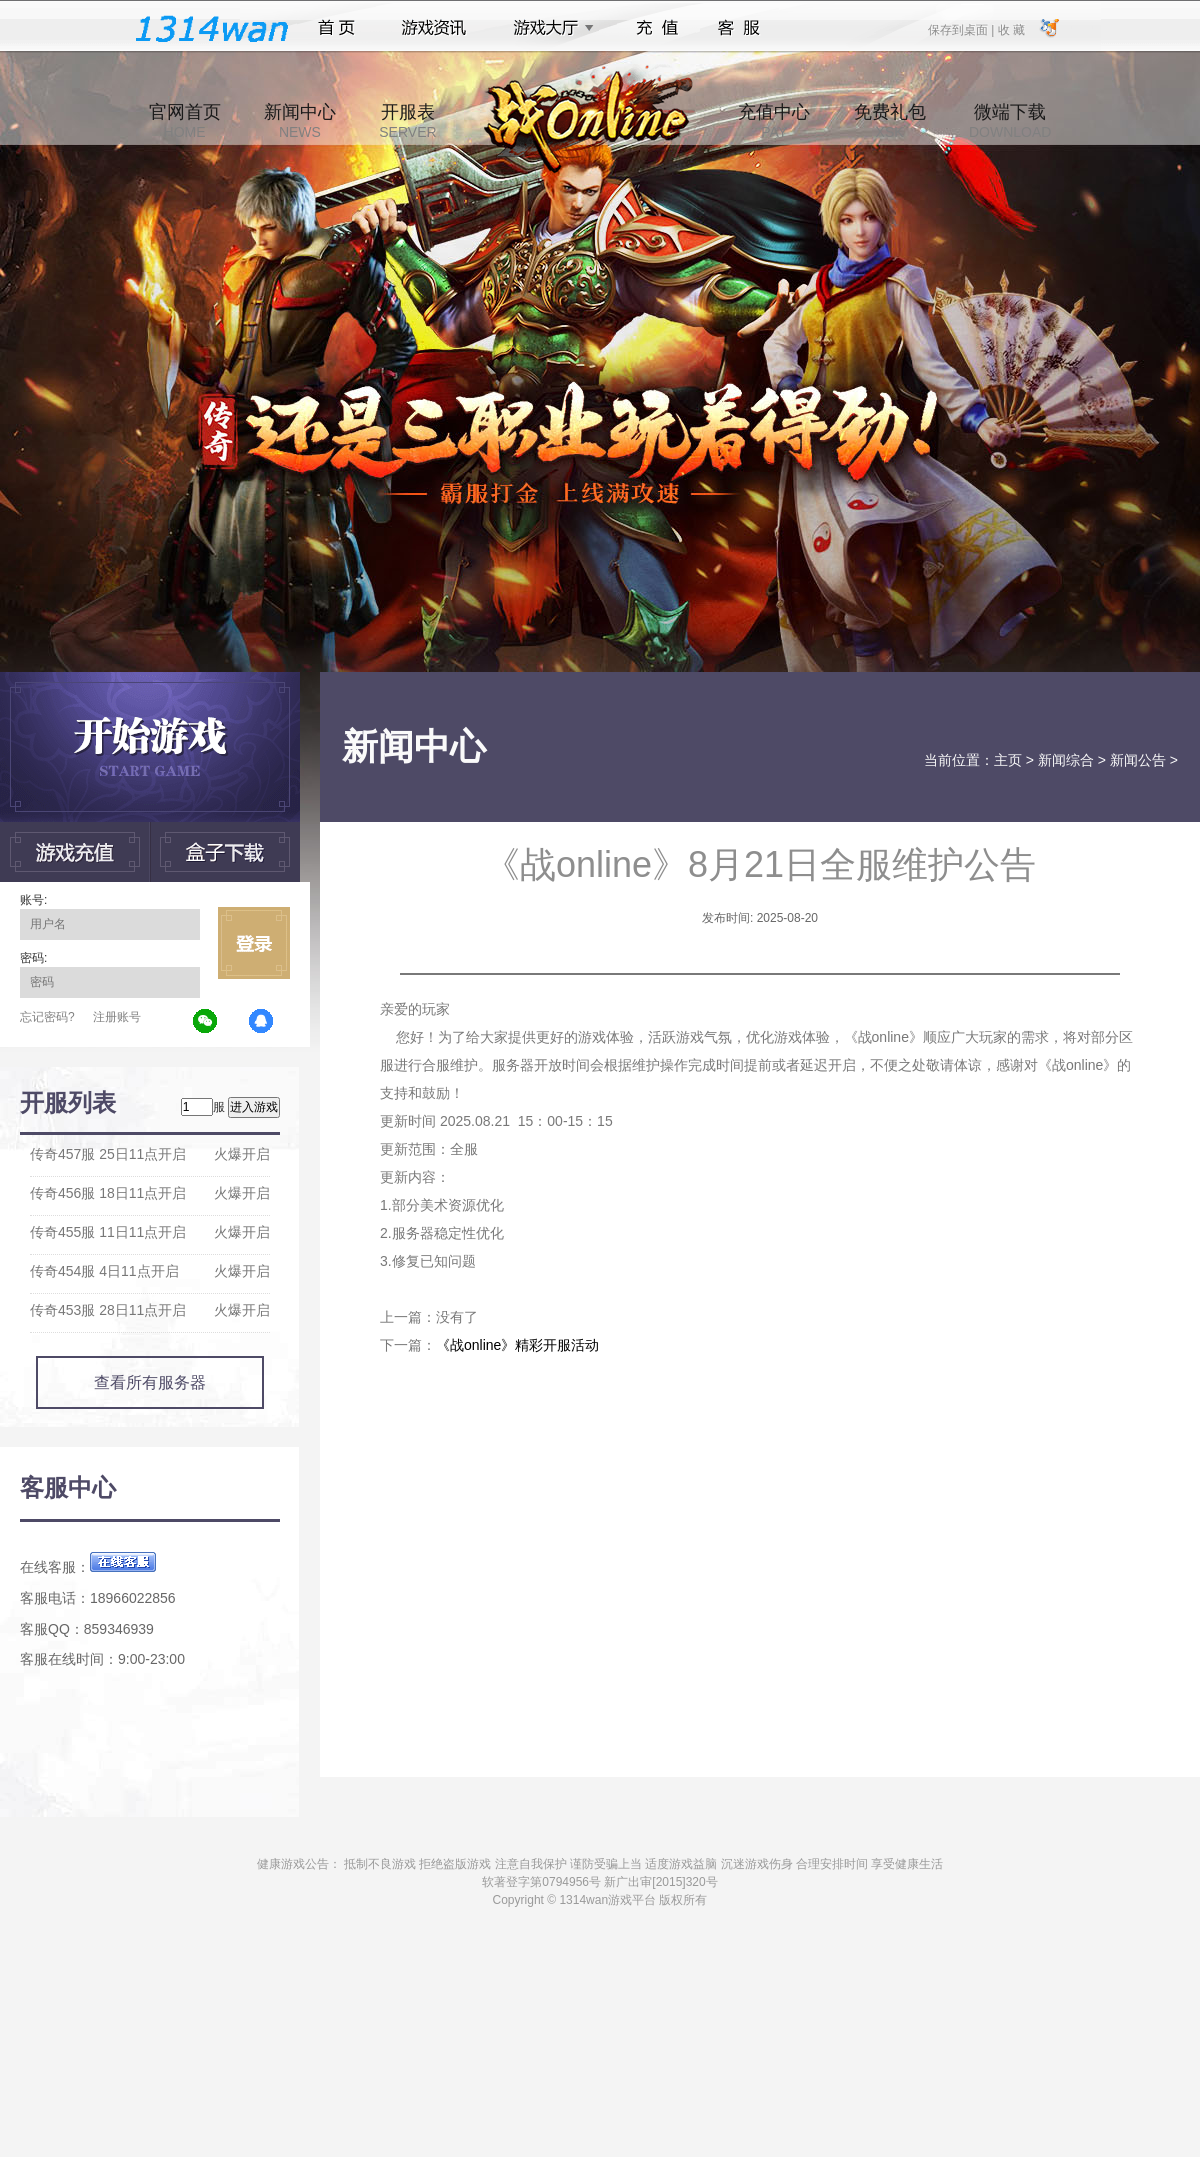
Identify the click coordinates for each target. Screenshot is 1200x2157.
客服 (739, 28)
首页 (336, 28)
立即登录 (254, 943)
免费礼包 (890, 121)
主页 (1008, 760)
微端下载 (1010, 121)
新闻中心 (300, 121)
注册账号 (117, 1017)
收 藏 (1010, 29)
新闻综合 (1066, 760)
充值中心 (774, 121)
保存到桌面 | (962, 29)
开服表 (407, 121)
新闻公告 (1138, 760)
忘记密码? (47, 1017)
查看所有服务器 (150, 1382)
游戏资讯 (434, 28)
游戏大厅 (548, 28)
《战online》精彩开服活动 (517, 1345)
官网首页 (185, 121)
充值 (656, 28)
